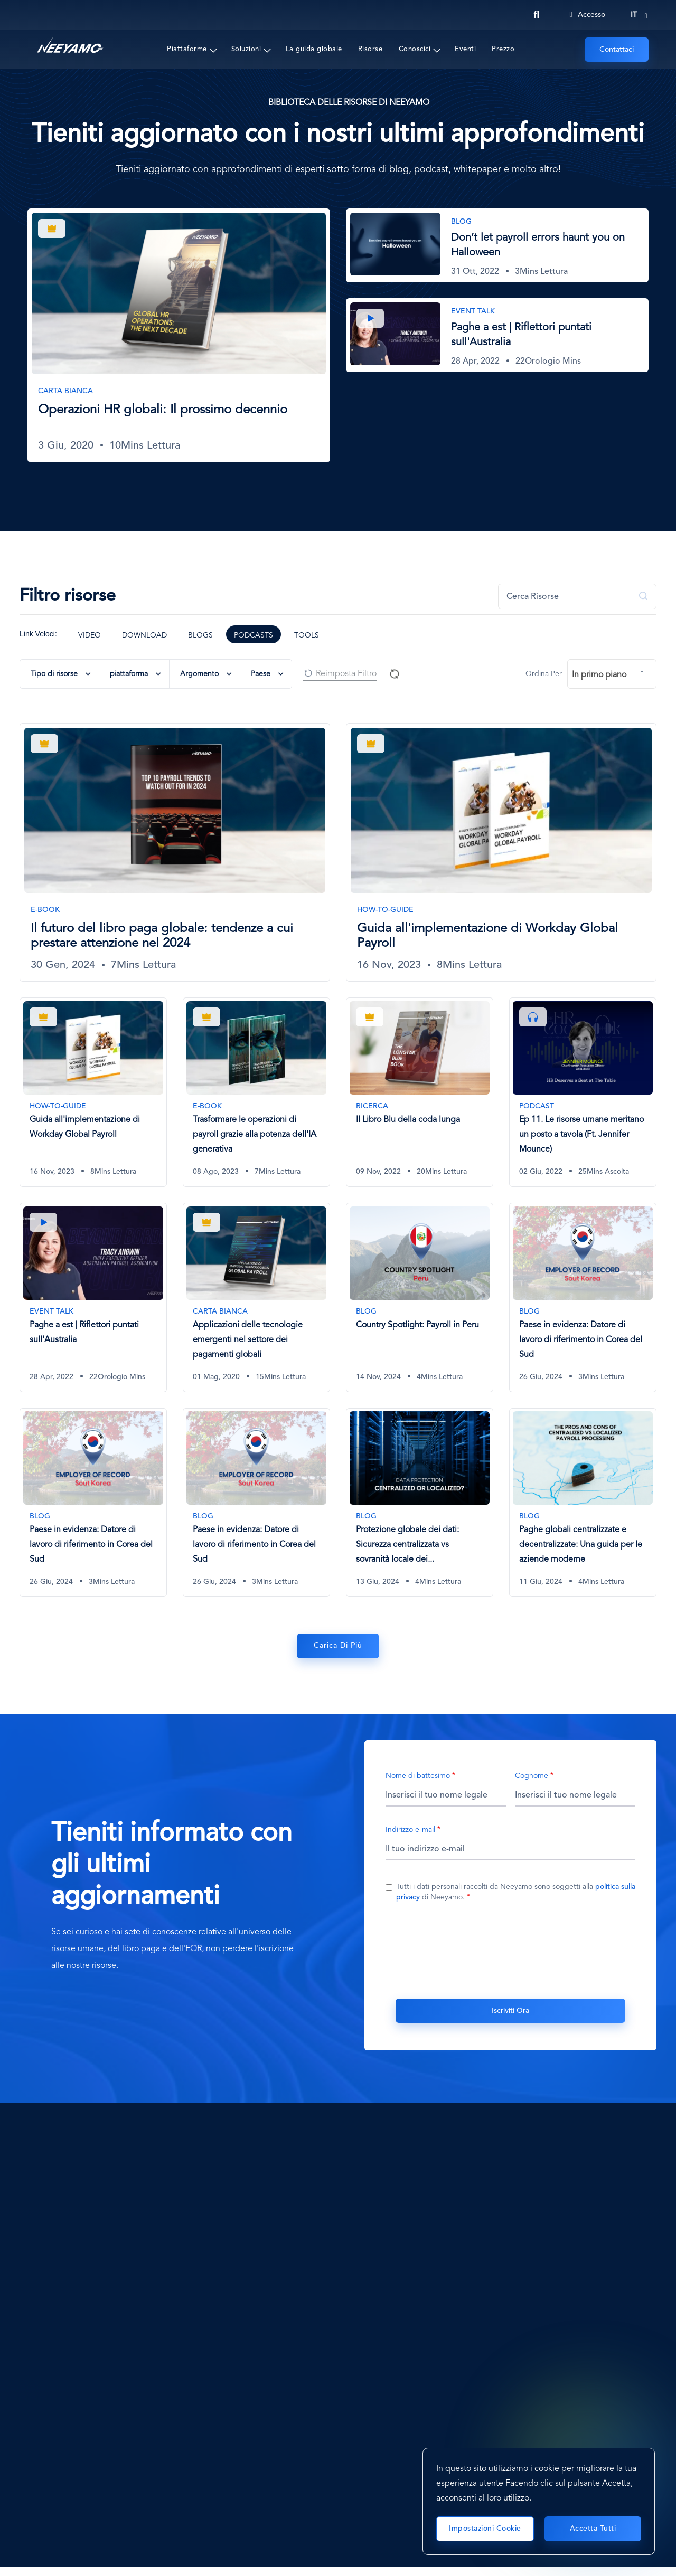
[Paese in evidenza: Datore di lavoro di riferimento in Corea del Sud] (583, 1298)
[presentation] (510, 1950)
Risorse (370, 49)
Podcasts (253, 635)
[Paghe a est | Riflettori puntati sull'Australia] (497, 335)
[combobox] (611, 674)
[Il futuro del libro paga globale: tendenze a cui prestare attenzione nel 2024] (174, 852)
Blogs (200, 635)
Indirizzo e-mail (410, 1832)
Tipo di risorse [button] (54, 674)
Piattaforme (187, 49)
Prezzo (503, 49)
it (634, 14)
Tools (306, 635)
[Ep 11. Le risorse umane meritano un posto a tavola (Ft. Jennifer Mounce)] (583, 1092)
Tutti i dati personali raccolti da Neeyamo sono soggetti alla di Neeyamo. (515, 1894)
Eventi (465, 49)
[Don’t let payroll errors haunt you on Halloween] (497, 245)
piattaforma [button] (129, 674)
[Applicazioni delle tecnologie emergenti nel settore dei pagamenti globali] (256, 1298)
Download (144, 635)
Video (89, 635)
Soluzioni (246, 49)
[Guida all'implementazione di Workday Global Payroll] (501, 852)
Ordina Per (543, 674)
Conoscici (415, 49)
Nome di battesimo (418, 1778)
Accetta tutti (593, 2528)
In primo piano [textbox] (599, 675)
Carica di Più (338, 1649)
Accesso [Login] (587, 14)
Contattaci (616, 49)
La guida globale (314, 49)
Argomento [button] (199, 674)
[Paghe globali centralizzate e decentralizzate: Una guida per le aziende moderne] (583, 1504)
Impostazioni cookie (485, 2528)
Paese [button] (260, 674)
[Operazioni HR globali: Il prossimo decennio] (179, 335)
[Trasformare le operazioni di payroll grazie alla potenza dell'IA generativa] (256, 1092)
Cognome (531, 1778)
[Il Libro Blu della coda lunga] (420, 1092)
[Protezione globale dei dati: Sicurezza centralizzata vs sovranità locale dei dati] (420, 1504)
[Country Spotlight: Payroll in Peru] (420, 1298)
